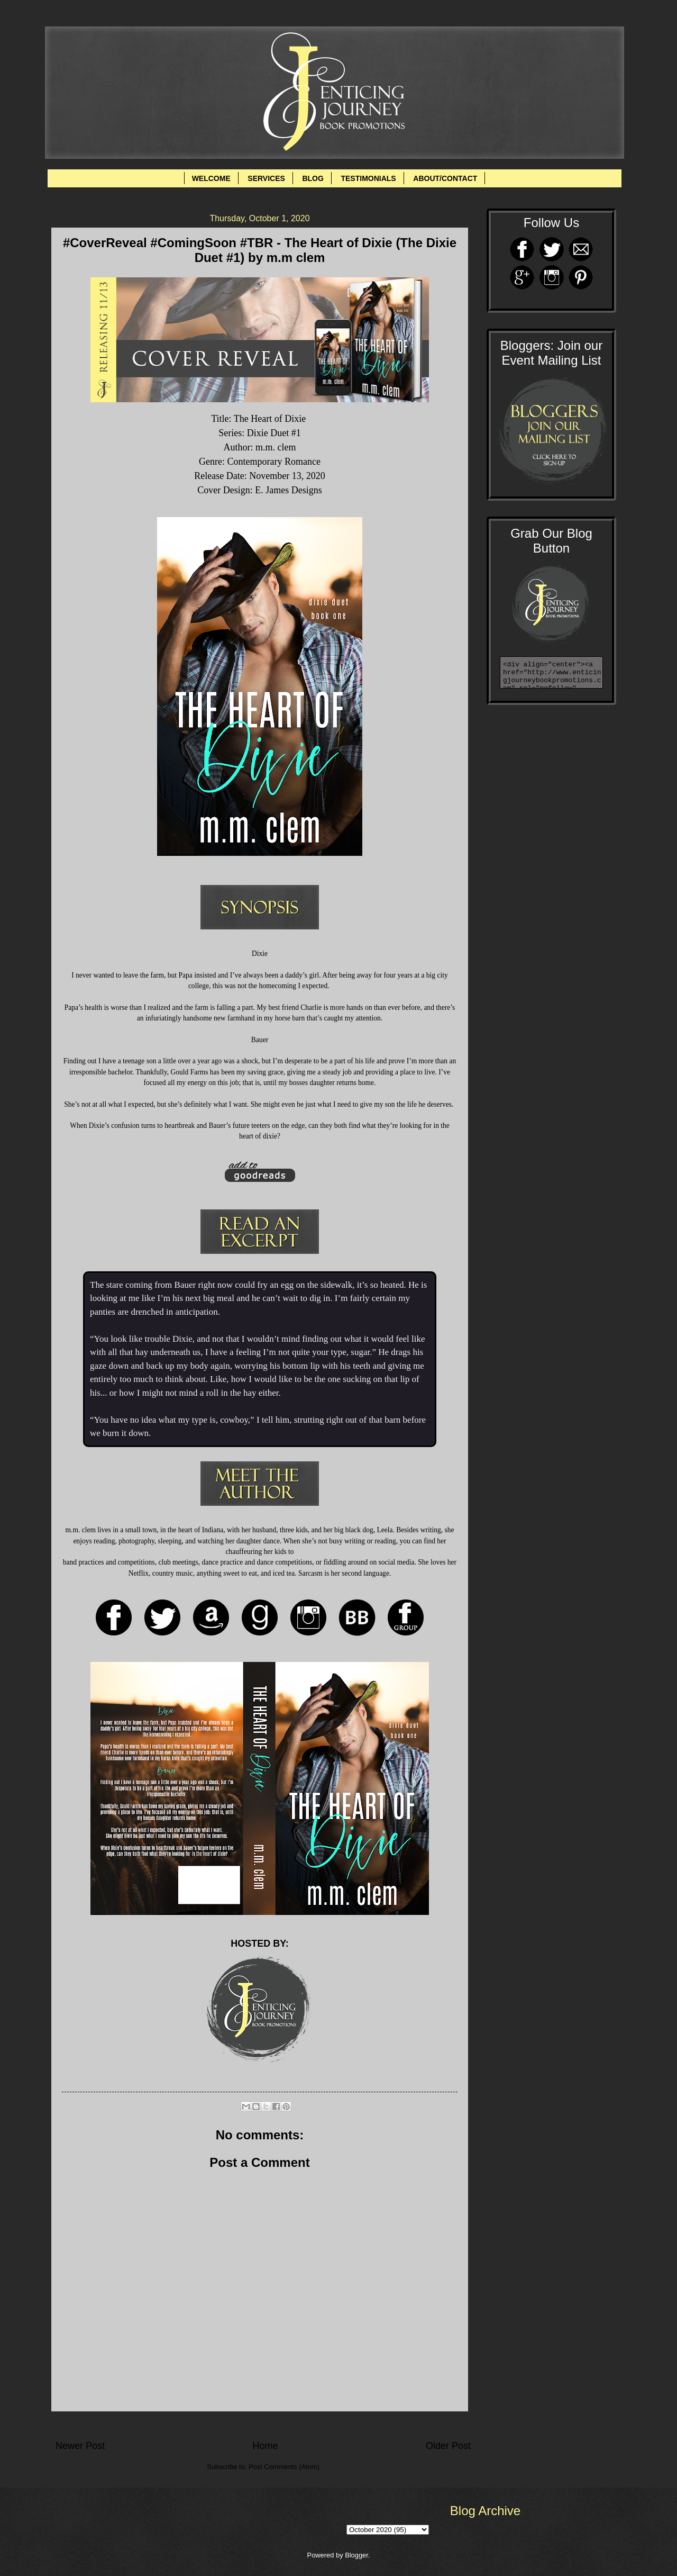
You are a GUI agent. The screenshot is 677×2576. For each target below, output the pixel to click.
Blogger (356, 2555)
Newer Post (80, 2446)
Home (265, 2446)
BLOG (312, 178)
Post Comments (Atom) (284, 2467)
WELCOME (211, 178)
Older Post (448, 2446)
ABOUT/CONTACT (445, 178)
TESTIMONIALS (368, 178)
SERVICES (266, 178)
